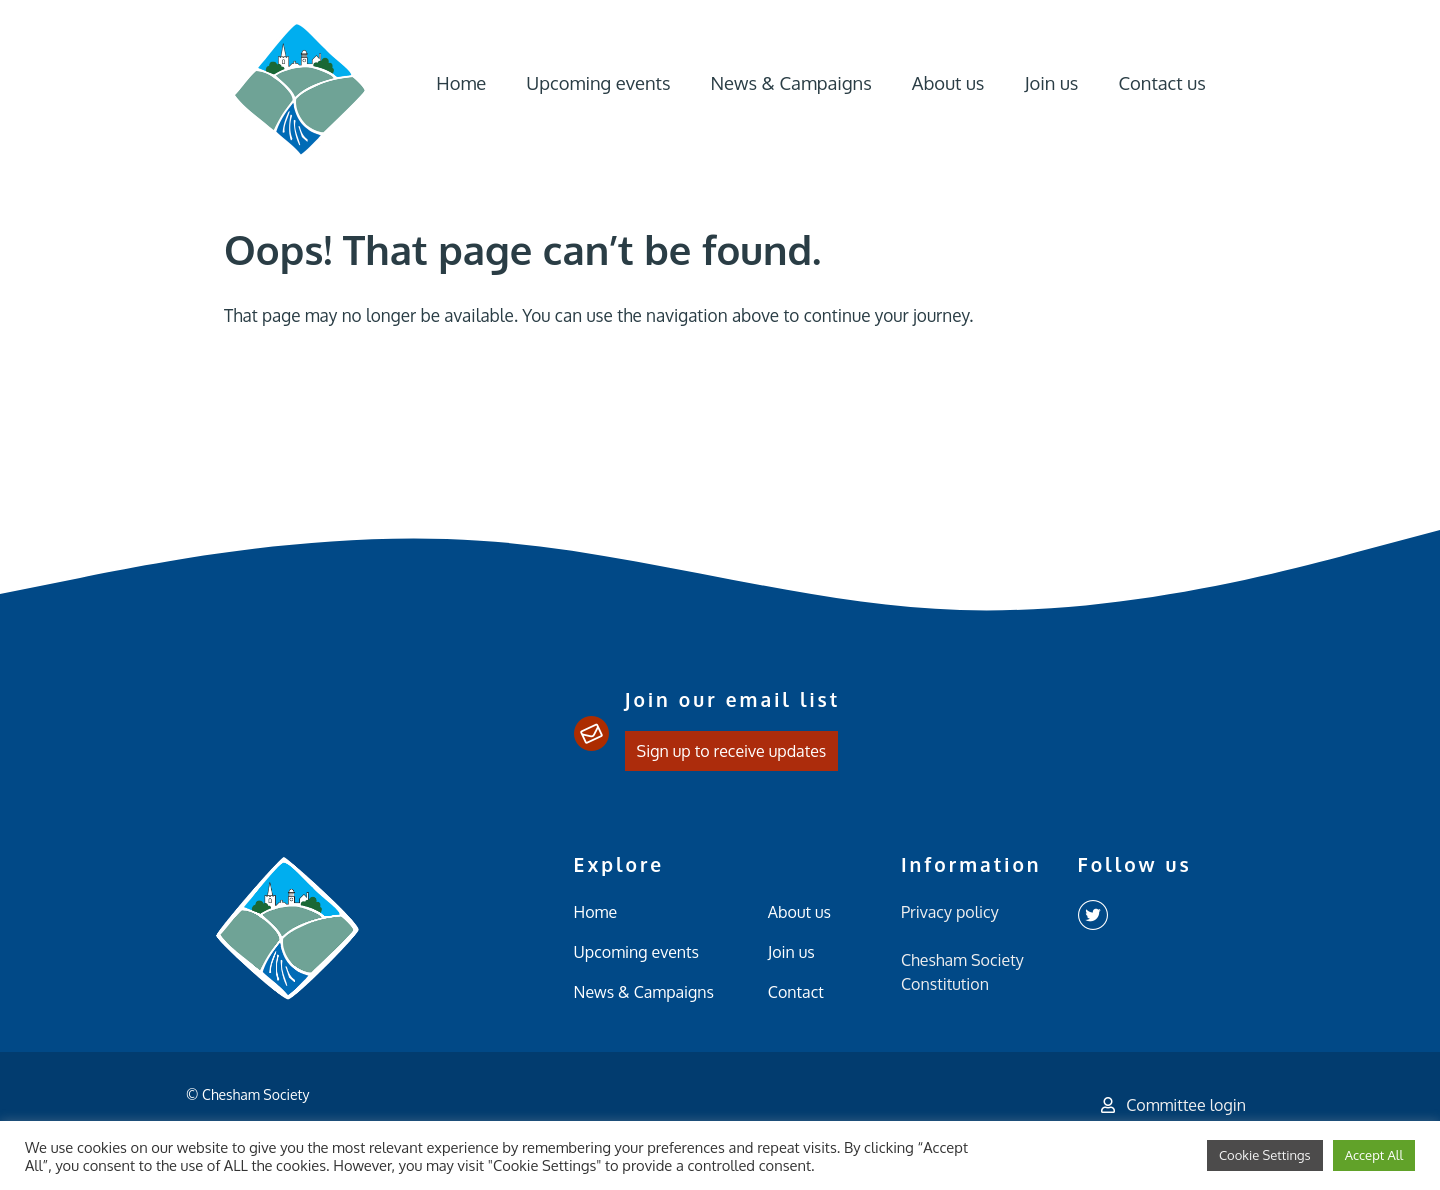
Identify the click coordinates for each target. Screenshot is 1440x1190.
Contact (796, 992)
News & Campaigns (790, 82)
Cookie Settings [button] (1265, 1155)
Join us (1051, 82)
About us (948, 82)
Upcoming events (598, 82)
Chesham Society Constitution (962, 972)
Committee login (1173, 1105)
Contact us (1161, 82)
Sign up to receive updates (732, 751)
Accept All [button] (1374, 1155)
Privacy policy (950, 912)
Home (461, 82)
